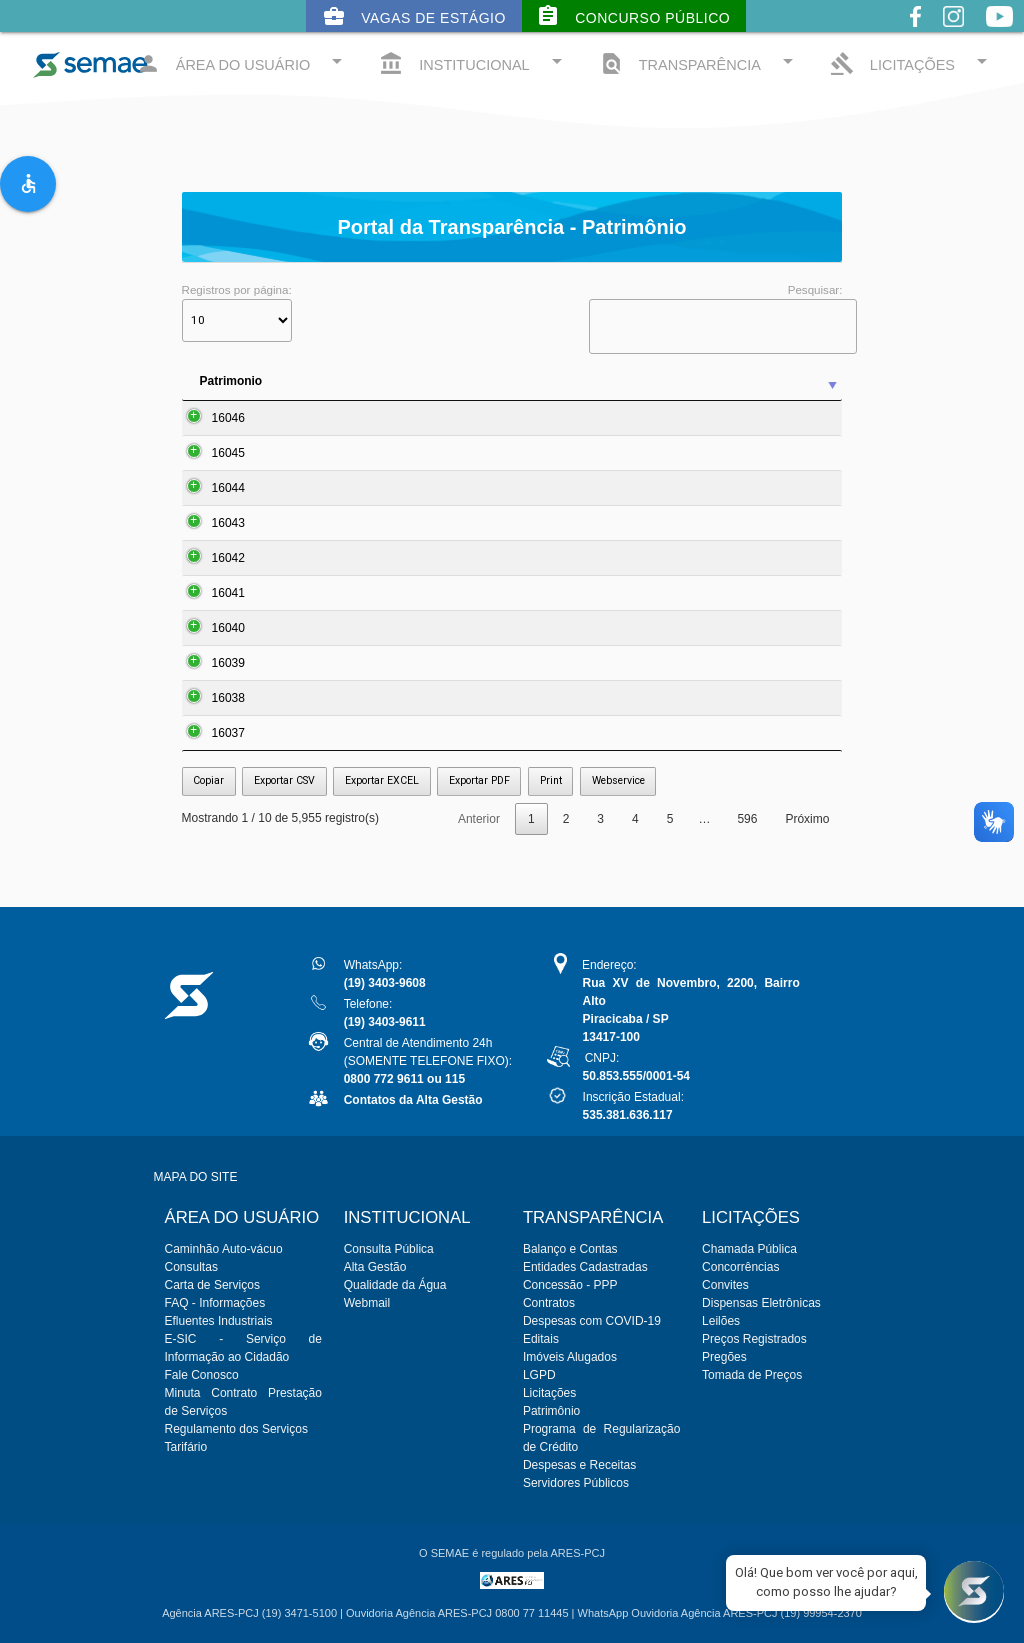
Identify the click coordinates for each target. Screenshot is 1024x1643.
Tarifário (186, 1447)
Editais (541, 1339)
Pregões (724, 1357)
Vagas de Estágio (414, 16)
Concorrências (740, 1267)
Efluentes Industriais (219, 1321)
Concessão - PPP (570, 1285)
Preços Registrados (754, 1339)
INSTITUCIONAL (473, 62)
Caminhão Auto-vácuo (224, 1249)
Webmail (367, 1303)
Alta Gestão (375, 1267)
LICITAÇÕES (912, 62)
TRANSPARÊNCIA (699, 62)
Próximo (807, 819)
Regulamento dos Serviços (236, 1429)
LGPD (539, 1375)
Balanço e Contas (570, 1249)
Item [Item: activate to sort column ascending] (310, 381)
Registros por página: (237, 313)
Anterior (479, 819)
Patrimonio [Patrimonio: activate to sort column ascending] (231, 381)
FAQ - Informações (215, 1303)
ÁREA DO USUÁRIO (243, 62)
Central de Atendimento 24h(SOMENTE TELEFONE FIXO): (428, 1061)
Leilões (721, 1321)
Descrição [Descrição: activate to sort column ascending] (497, 381)
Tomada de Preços (752, 1375)
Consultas (191, 1267)
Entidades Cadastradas (585, 1267)
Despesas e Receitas (579, 1465)
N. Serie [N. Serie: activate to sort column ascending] (769, 381)
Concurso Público (633, 16)
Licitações (549, 1393)
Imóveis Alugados (570, 1357)
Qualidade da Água (395, 1285)
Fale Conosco (202, 1375)
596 (747, 819)
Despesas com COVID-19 (592, 1321)
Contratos (549, 1303)
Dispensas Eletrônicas (761, 1303)
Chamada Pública (749, 1249)
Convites (725, 1285)
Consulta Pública (389, 1249)
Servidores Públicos (576, 1483)
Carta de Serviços (212, 1285)
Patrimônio (551, 1411)
